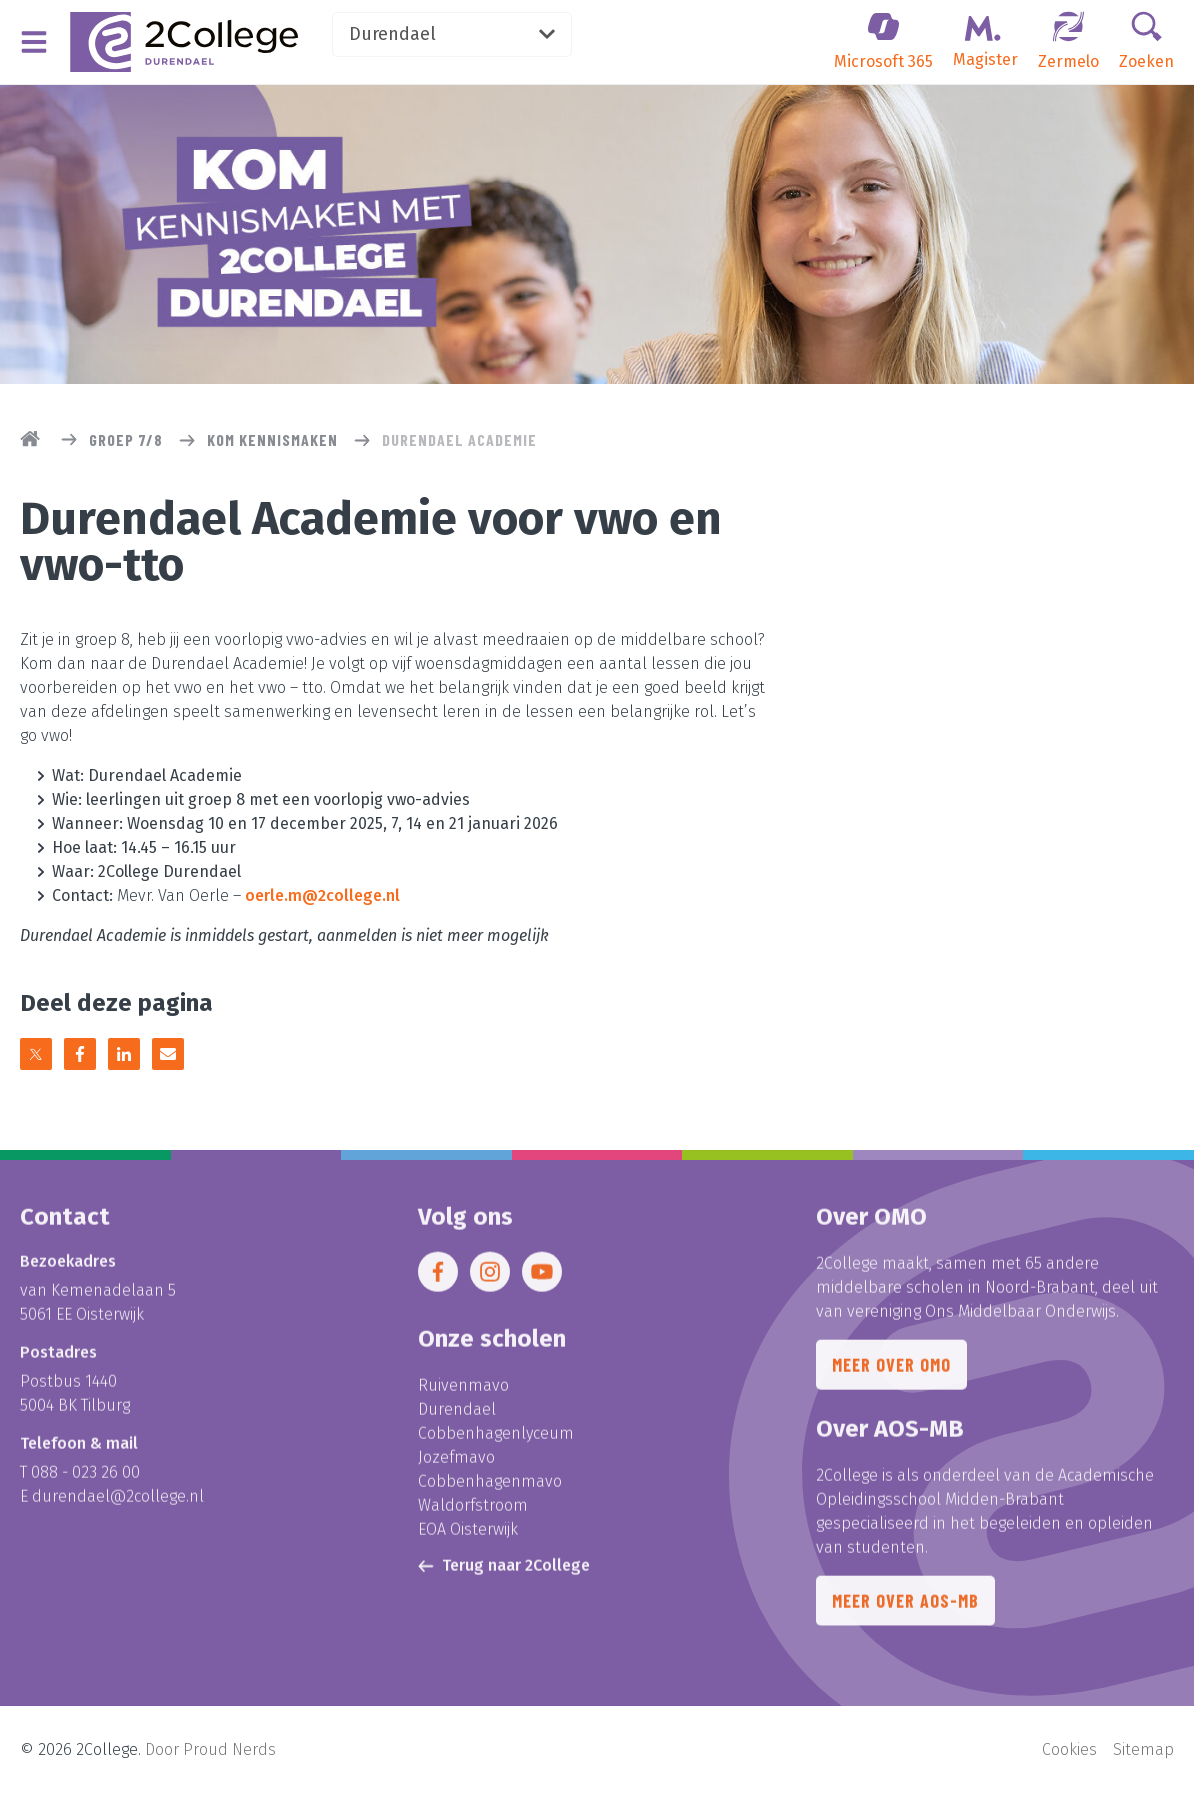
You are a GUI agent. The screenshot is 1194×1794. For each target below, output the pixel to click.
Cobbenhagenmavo (490, 1491)
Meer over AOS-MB (905, 1611)
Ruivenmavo (463, 1395)
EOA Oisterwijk (468, 1539)
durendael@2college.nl (118, 1506)
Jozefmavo (456, 1467)
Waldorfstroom (473, 1515)
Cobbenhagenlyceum (496, 1443)
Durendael (452, 34)
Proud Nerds (229, 1749)
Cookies (1069, 1749)
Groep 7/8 (126, 439)
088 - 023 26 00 (85, 1482)
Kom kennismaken (272, 439)
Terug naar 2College (504, 1575)
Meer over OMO (891, 1375)
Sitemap (1143, 1749)
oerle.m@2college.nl (322, 895)
